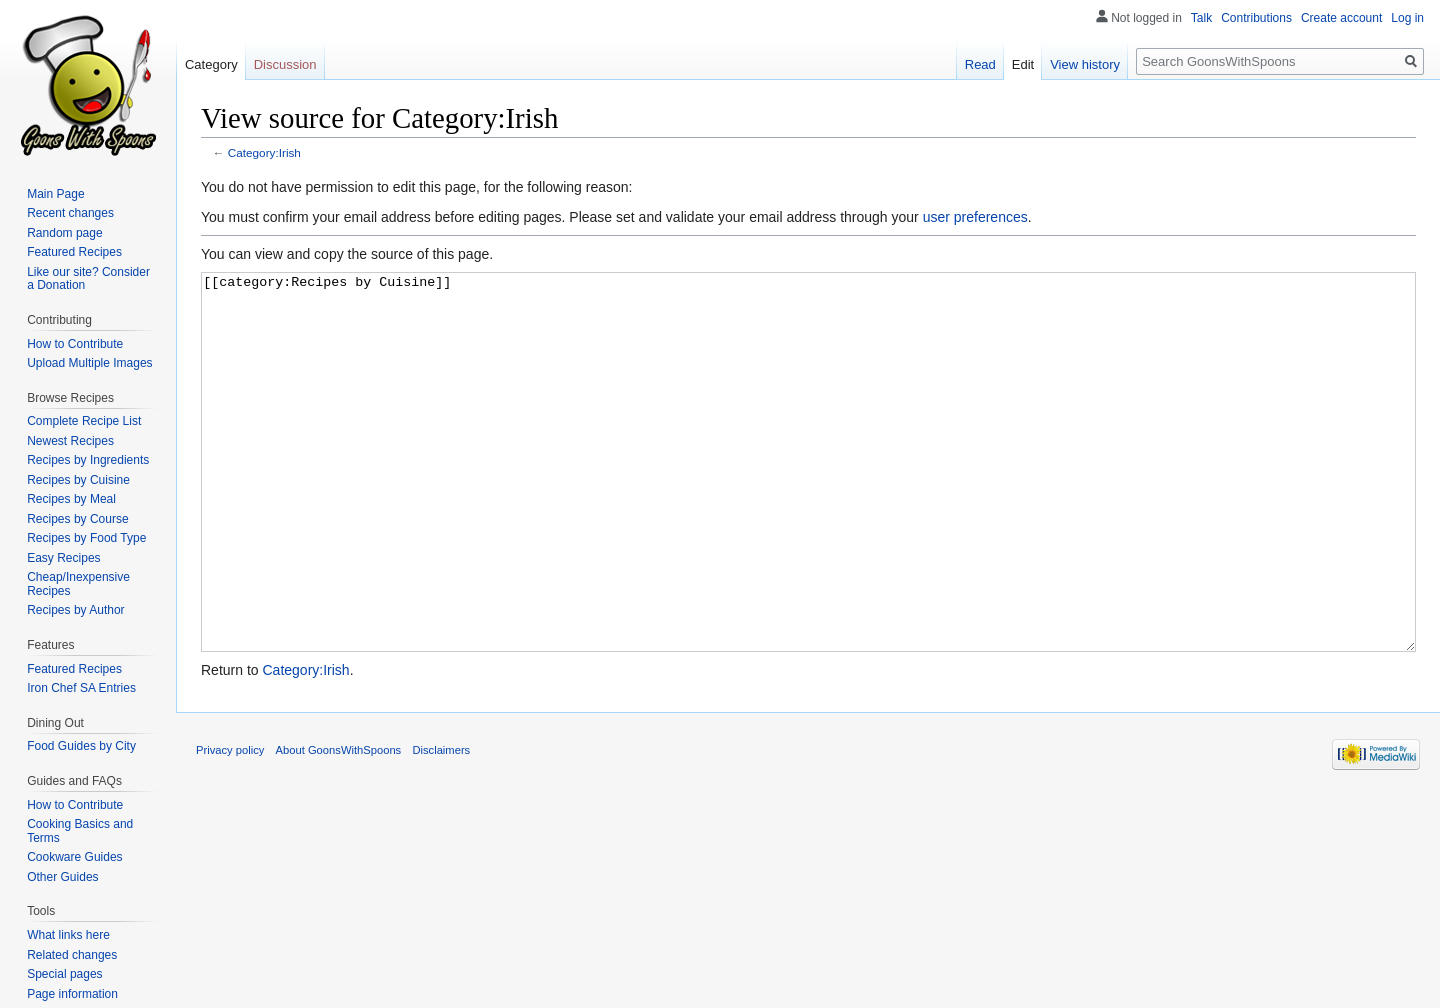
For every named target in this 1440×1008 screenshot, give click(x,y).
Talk (1201, 18)
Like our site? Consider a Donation (88, 279)
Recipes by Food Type (86, 538)
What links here (68, 935)
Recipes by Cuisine (78, 480)
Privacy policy (230, 825)
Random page (64, 233)
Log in (1407, 18)
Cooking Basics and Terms (80, 831)
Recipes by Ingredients (88, 460)
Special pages (64, 974)
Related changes (72, 955)
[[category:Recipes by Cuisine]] (808, 499)
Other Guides (62, 877)
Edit (1023, 64)
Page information (72, 994)
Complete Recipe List (84, 421)
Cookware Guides (74, 857)
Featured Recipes (74, 252)
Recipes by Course (77, 519)
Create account (1341, 18)
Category (211, 64)
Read (980, 64)
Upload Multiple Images (89, 363)
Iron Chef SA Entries (81, 688)
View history (1085, 64)
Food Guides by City (81, 746)
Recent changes (70, 213)
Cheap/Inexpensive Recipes (78, 584)
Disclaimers (441, 825)
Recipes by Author (75, 610)
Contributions (1256, 18)
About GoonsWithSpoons (339, 825)
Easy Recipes (63, 558)
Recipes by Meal (71, 499)
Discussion (285, 64)
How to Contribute (75, 344)
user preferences (975, 217)
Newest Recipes (70, 441)
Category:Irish (264, 152)
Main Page (55, 194)
